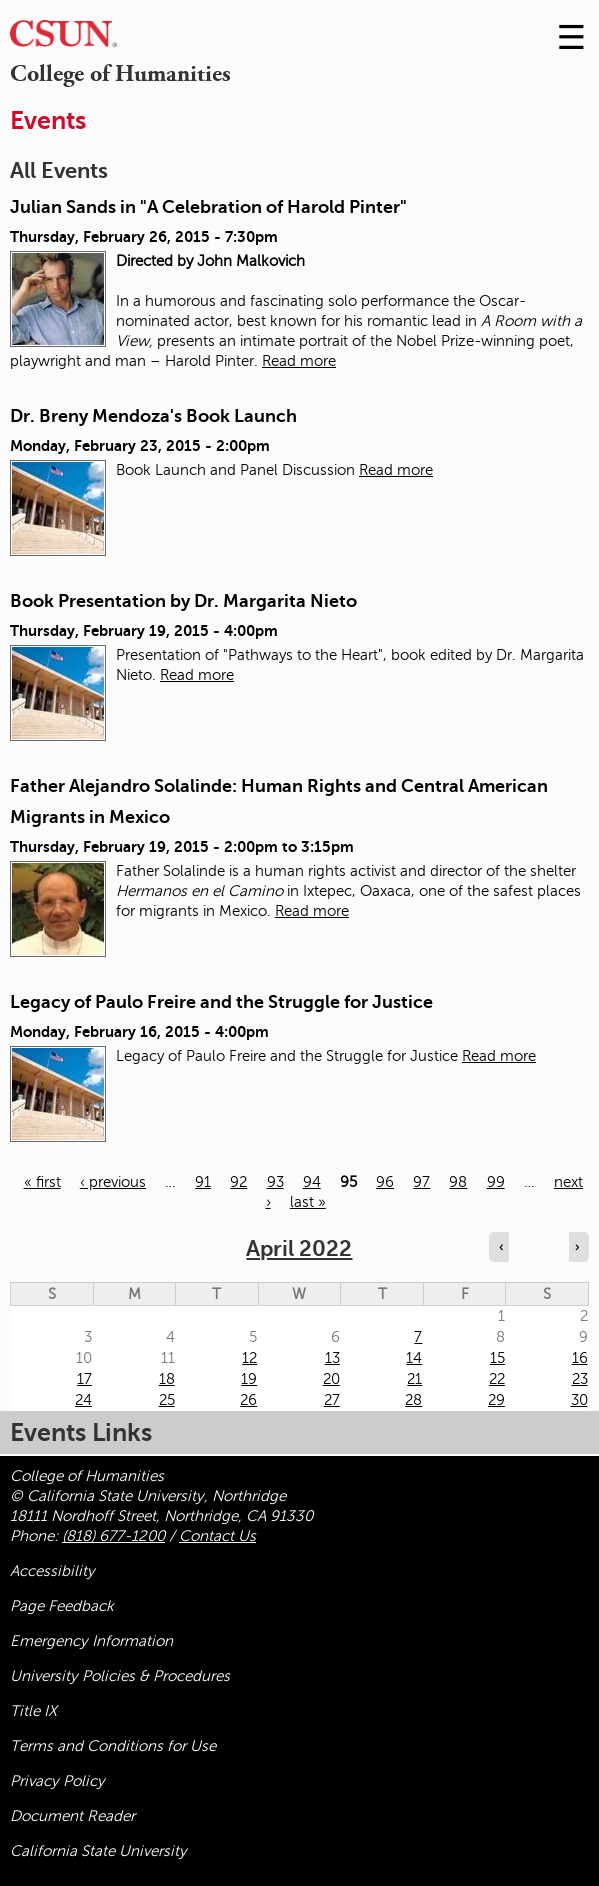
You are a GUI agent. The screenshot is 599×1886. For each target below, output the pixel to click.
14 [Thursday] (414, 1358)
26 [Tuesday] (248, 1400)
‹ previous (113, 1182)
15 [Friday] (497, 1358)
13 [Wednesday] (332, 1358)
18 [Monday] (167, 1379)
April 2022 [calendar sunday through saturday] (299, 1248)
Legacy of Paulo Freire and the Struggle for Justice (221, 1002)
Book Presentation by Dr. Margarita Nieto (183, 601)
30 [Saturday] (579, 1400)
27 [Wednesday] (332, 1400)
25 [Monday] (167, 1400)
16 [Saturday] (580, 1358)
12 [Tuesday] (249, 1358)
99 (496, 1182)
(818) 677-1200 (113, 1536)
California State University (98, 1851)
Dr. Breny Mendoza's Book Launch (153, 416)
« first (42, 1182)
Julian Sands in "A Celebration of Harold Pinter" (208, 207)
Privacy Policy (57, 1781)
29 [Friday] (496, 1400)
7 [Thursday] (418, 1337)
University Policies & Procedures (120, 1676)
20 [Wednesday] (331, 1379)
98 (458, 1182)
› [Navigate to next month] (577, 1247)
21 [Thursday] (414, 1379)
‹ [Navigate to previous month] (501, 1247)
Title (33, 1711)
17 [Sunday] (84, 1379)
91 (203, 1182)
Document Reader (72, 1816)
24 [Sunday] (83, 1400)
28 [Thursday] (413, 1400)
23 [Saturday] (580, 1379)
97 (421, 1182)
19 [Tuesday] (249, 1379)
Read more (299, 361)
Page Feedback (62, 1606)
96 (385, 1182)
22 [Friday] (497, 1379)
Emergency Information (91, 1641)
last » (308, 1202)
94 (312, 1182)
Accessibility (52, 1571)
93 (275, 1182)
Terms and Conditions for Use (113, 1746)
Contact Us (217, 1536)
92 (238, 1182)
